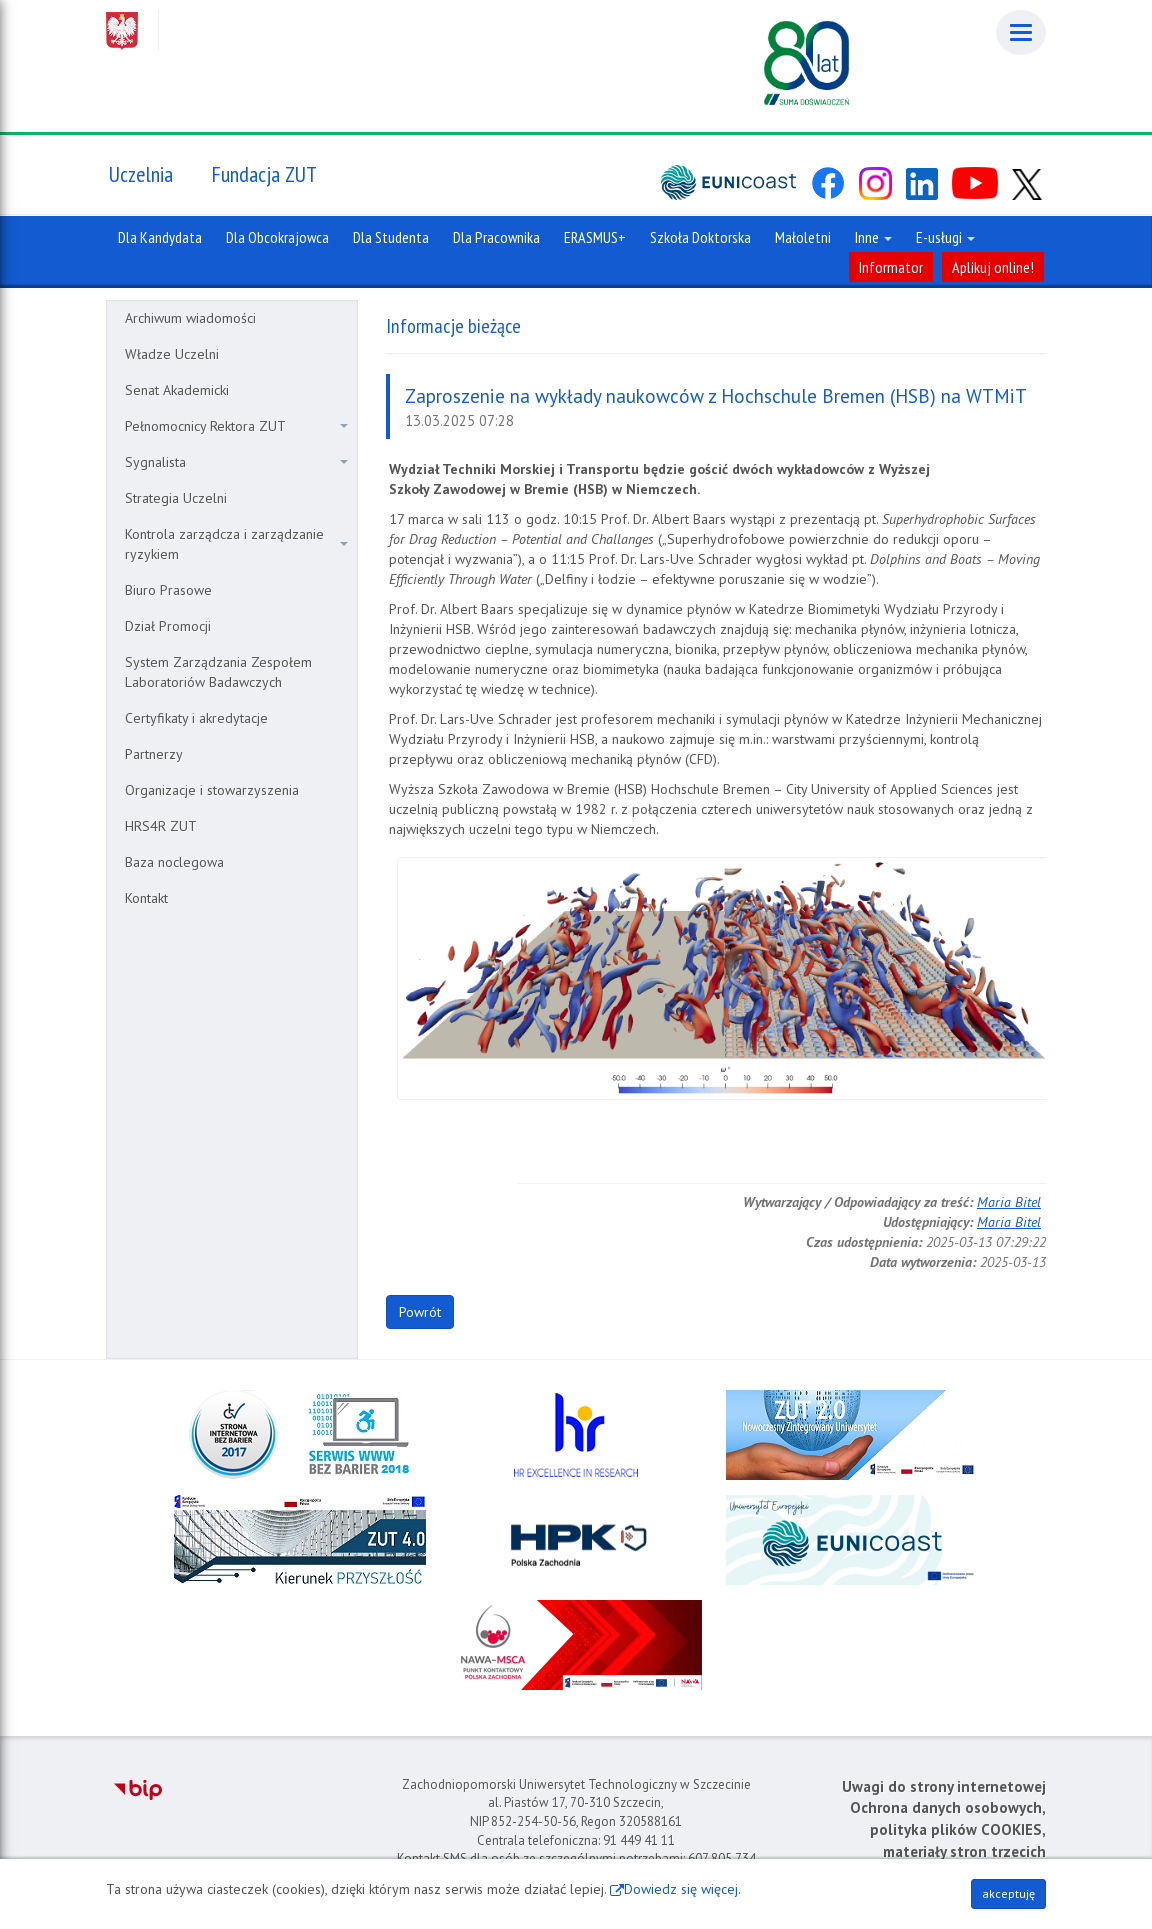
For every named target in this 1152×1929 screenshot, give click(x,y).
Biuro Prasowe (168, 590)
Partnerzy (154, 754)
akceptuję (1008, 1893)
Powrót (420, 1312)
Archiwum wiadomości (190, 318)
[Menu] (1021, 32)
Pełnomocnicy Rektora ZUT (236, 426)
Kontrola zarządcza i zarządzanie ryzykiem (236, 544)
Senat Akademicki (177, 390)
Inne (873, 237)
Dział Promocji (168, 626)
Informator (891, 267)
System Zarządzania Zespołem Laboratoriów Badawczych (218, 672)
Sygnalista (236, 462)
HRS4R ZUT (161, 826)
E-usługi (945, 237)
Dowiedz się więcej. (682, 1889)
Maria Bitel (1009, 1202)
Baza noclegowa (174, 862)
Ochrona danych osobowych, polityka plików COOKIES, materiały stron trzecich (948, 1829)
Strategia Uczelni (176, 498)
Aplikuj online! (993, 267)
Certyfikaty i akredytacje (196, 718)
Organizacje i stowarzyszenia (212, 790)
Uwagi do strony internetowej (944, 1786)
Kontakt (146, 898)
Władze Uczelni (172, 354)
